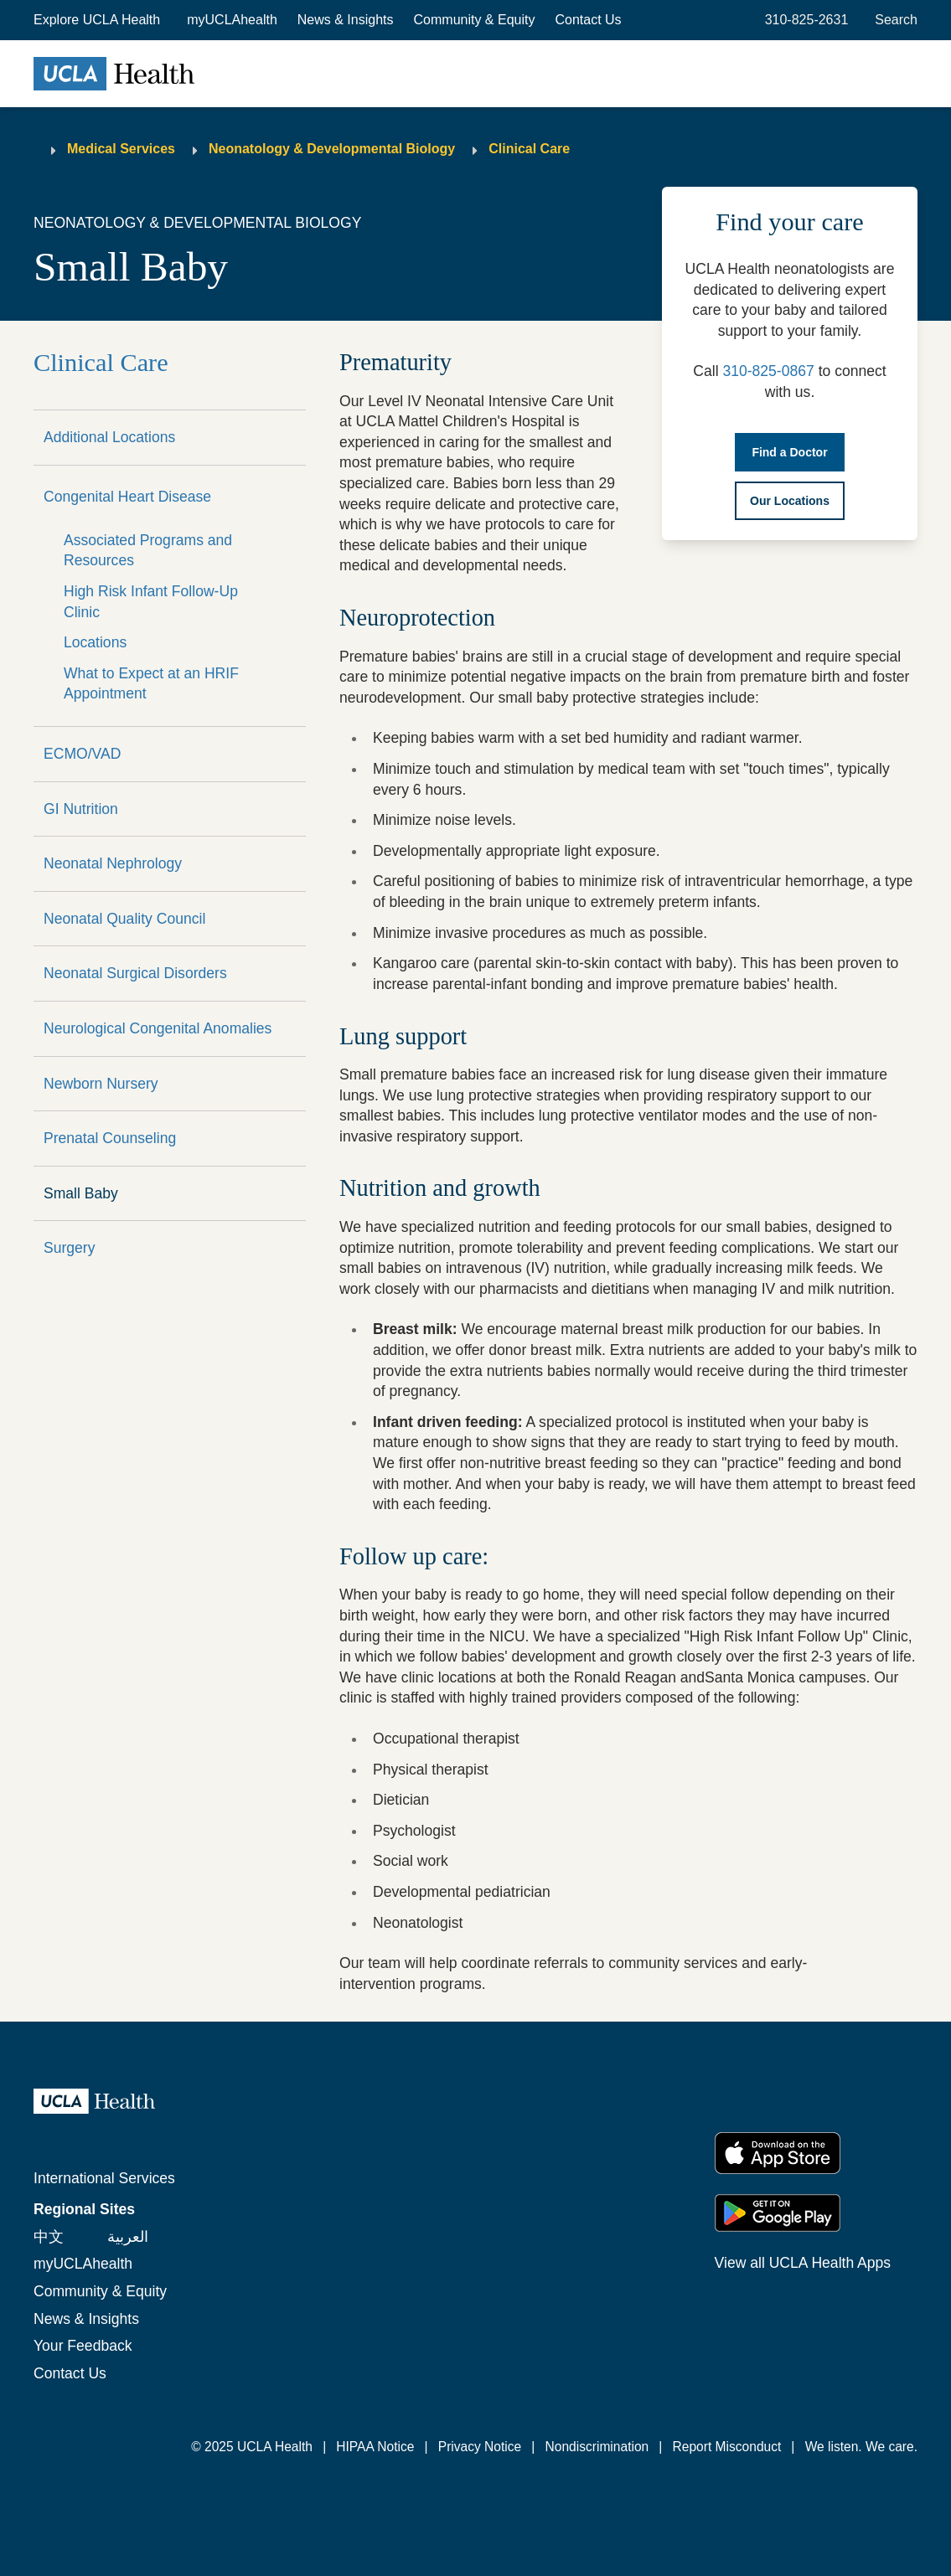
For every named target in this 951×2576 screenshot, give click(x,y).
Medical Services (121, 149)
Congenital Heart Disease (127, 496)
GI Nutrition (81, 809)
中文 (49, 2236)
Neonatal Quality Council (124, 918)
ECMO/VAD (82, 753)
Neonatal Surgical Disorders (135, 973)
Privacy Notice (479, 2446)
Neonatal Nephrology (113, 863)
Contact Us (588, 20)
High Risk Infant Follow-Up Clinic (151, 602)
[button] (98, 20)
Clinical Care (529, 149)
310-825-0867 (768, 371)
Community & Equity (474, 20)
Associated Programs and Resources (148, 550)
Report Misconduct (727, 2446)
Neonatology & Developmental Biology (332, 149)
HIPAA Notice (375, 2446)
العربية (127, 2236)
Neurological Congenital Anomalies (157, 1028)
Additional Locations (109, 437)
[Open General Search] (893, 20)
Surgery (70, 1247)
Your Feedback (83, 2345)
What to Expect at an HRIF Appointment (151, 684)
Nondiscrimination (597, 2446)
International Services (104, 2178)
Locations (95, 642)
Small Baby (81, 1193)
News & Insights (345, 20)
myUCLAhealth (232, 20)
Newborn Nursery (101, 1083)
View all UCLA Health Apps (803, 2262)
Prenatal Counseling (110, 1138)
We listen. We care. (861, 2446)
